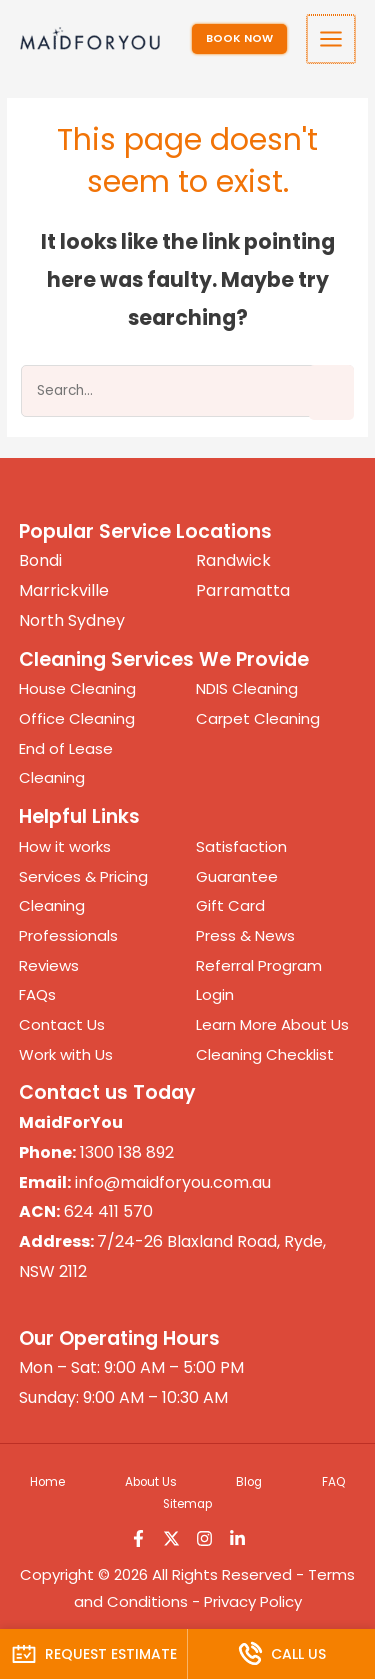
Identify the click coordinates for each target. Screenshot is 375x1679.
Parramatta (243, 590)
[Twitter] (171, 1538)
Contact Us (62, 1024)
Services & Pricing (83, 876)
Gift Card (230, 905)
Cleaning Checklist (265, 1054)
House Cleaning (77, 688)
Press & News (245, 935)
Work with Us (66, 1054)
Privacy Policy (253, 1601)
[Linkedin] (237, 1538)
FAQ (333, 1482)
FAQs (37, 994)
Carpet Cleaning (258, 718)
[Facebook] (138, 1538)
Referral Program (259, 965)
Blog (249, 1482)
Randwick (233, 560)
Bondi (40, 560)
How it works (65, 846)
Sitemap (187, 1504)
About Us (151, 1482)
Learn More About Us (272, 1024)
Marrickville (64, 590)
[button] (241, 39)
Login (215, 994)
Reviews (49, 965)
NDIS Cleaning (247, 688)
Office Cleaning (77, 718)
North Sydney (72, 620)
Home (47, 1482)
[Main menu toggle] (332, 39)
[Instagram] (204, 1538)
